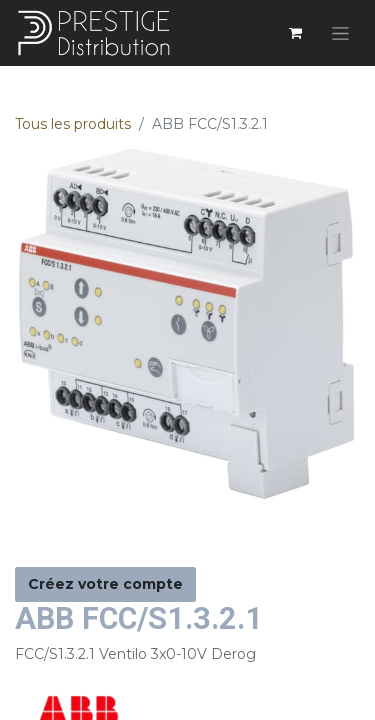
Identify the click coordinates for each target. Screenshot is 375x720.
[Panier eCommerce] (295, 33)
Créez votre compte (105, 584)
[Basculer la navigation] (340, 33)
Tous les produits (73, 124)
